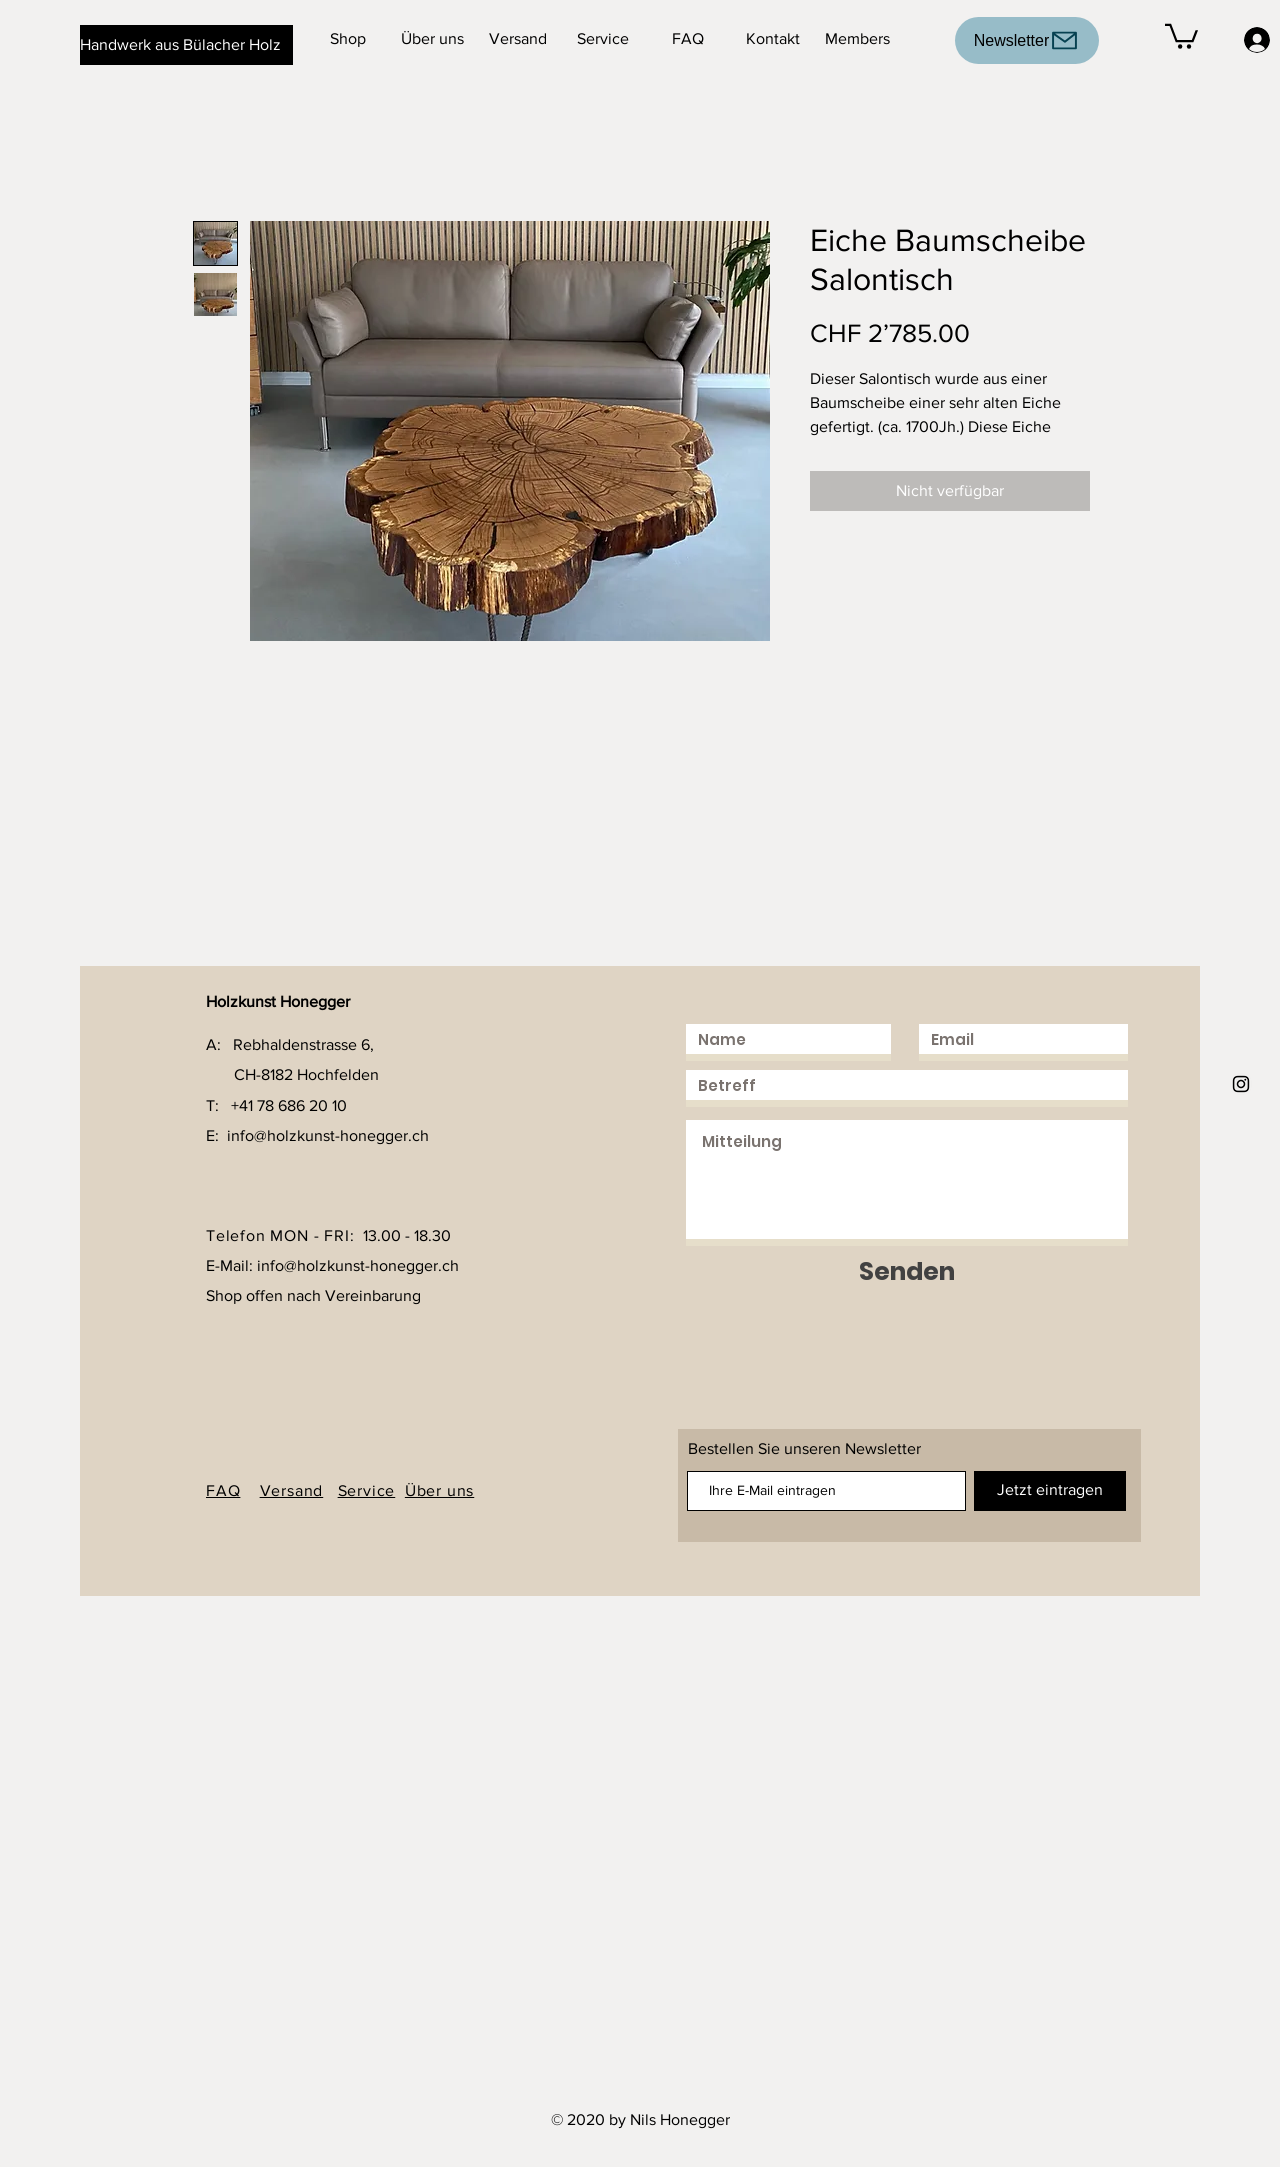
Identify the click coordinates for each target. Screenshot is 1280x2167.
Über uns (439, 1490)
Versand (292, 1490)
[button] (1181, 35)
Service (367, 1490)
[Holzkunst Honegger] (1241, 1084)
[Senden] (907, 1271)
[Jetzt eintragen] (1050, 1491)
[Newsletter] (1027, 40)
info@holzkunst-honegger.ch (328, 1135)
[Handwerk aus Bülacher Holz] (186, 45)
